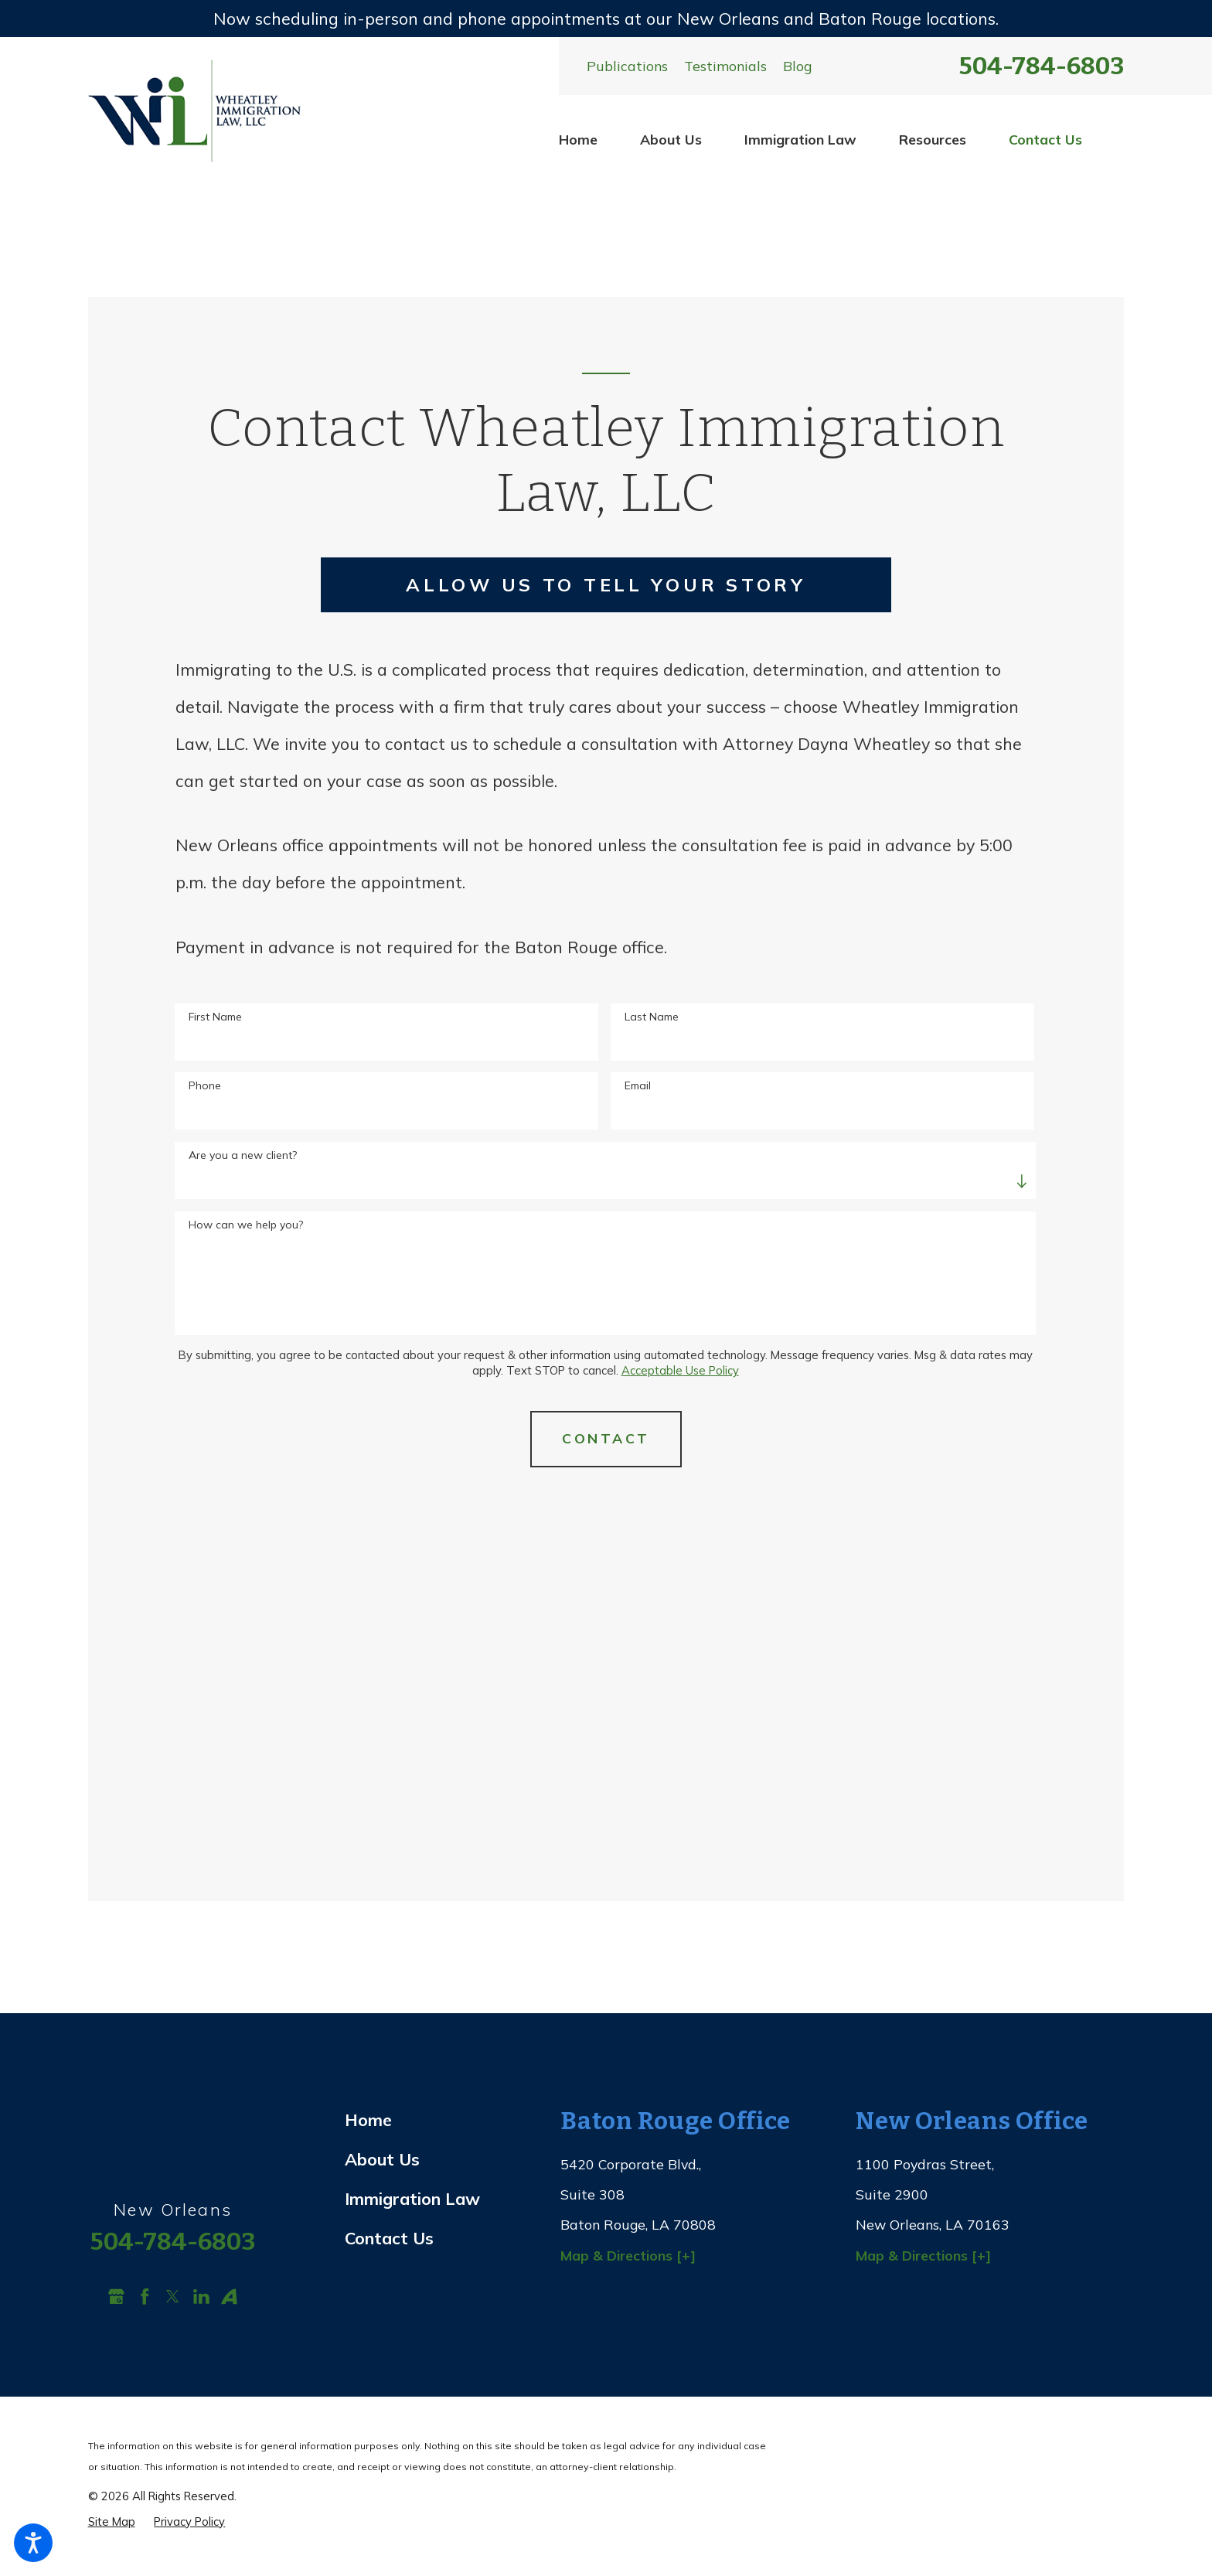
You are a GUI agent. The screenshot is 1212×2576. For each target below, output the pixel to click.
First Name (215, 1017)
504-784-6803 (1041, 66)
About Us (671, 139)
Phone (205, 1085)
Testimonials (725, 65)
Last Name (652, 1017)
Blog (797, 65)
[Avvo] (229, 2296)
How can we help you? (246, 1225)
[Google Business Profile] (116, 2296)
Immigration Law (800, 139)
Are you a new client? (243, 1155)
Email (638, 1085)
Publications (627, 65)
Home (578, 139)
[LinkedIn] (201, 2296)
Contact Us (1045, 139)
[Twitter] (173, 2296)
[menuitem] (578, 139)
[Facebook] (145, 2296)
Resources (932, 139)
